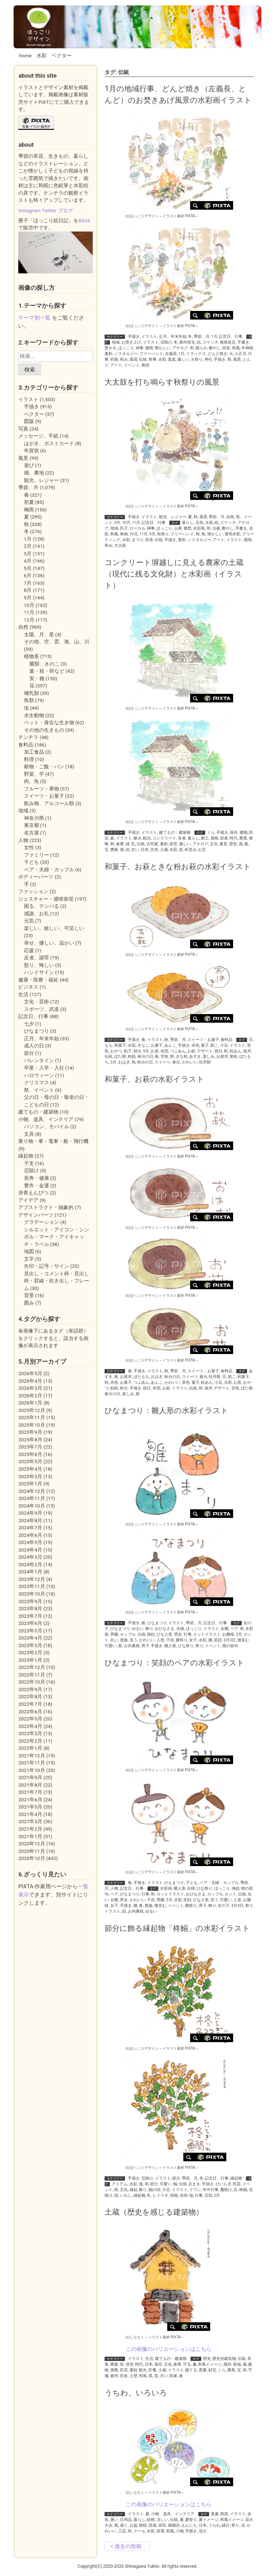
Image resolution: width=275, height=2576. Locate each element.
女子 (193, 1640)
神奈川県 (34, 818)
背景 (29, 1295)
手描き (134, 336)
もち (108, 1045)
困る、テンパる (41, 906)
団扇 (152, 2525)
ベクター (62, 55)
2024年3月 (30, 1557)
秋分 (137, 1051)
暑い (114, 2519)
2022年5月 (30, 1719)
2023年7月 (30, 1616)
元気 (199, 522)
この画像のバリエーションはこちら (169, 2349)
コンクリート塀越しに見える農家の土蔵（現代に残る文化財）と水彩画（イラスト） (174, 574)
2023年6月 (30, 1623)
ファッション (33, 891)
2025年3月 (30, 1476)
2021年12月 (31, 1755)
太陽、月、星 (39, 634)
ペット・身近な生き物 (49, 722)
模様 (143, 2525)
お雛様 (228, 1634)
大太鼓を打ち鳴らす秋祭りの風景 (162, 382)
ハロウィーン (39, 1075)
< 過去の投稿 (126, 2546)
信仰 (184, 2195)
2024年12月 (31, 1491)
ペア (234, 1628)
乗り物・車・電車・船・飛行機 (53, 1141)
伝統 (143, 359)
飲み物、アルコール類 (49, 803)
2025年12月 (31, 1410)
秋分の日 (145, 1062)
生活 (149, 2358)
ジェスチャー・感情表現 (45, 899)
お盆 (134, 2525)
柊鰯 (243, 2189)
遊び (29, 465)
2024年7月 (30, 1527)
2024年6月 (30, 1535)
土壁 (134, 2375)
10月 (126, 522)
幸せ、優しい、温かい (49, 943)
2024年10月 (31, 1506)
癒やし (215, 348)
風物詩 (174, 2525)
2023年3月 (30, 1645)
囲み (29, 1303)
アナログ (180, 348)
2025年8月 (30, 1439)
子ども (192, 1882)
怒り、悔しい (39, 965)
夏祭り (191, 2519)
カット (230, 1894)
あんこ (170, 1045)
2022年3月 (30, 1733)
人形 (160, 1640)
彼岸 (247, 1051)
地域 (116, 342)
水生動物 (34, 715)
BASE (84, 220)
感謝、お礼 (36, 913)
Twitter (49, 210)
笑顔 (218, 1640)
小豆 (224, 1045)
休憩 (164, 1051)
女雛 (224, 1628)
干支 (29, 1163)
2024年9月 (30, 1513)
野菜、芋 (34, 774)
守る (187, 2364)
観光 (147, 838)
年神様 (247, 348)
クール (139, 2531)
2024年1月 (30, 1571)
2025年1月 (30, 1483)
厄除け (166, 342)
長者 (182, 838)
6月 (28, 575)
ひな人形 (164, 1634)
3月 (113, 1062)
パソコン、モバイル (46, 1126)
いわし (126, 2195)
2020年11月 (31, 1851)
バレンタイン (39, 1060)
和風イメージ (210, 2364)
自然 (230, 517)
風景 (237, 359)
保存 (234, 832)
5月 (28, 568)
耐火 (137, 838)
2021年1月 (30, 1836)
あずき (195, 1056)
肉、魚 (31, 781)
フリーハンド (151, 353)
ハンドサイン (39, 972)
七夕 (29, 1024)
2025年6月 (30, 1454)
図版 (29, 421)
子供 (170, 1640)
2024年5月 (30, 1542)
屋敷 (114, 2370)
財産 (224, 838)
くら (211, 832)
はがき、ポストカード (49, 443)
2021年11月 (31, 1763)
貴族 (124, 1640)
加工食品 (34, 752)
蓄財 (134, 2370)
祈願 (114, 359)
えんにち (189, 2525)
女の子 (224, 1905)
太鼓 (209, 522)
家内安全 (187, 342)
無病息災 (228, 342)
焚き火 (110, 348)
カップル (128, 1634)
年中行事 (210, 2189)
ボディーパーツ (35, 877)
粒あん (235, 1051)
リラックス (196, 353)
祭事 (152, 359)
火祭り (197, 359)
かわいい (190, 1062)
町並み (191, 849)
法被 (216, 528)
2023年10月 (31, 1594)
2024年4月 (30, 1550)
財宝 (212, 2370)
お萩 (191, 1051)
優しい (183, 359)
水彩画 (199, 528)
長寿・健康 (36, 1178)
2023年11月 (31, 1586)
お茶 (155, 1051)
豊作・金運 (36, 1185)
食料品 (226, 1039)
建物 (243, 832)
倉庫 (120, 844)
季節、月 (201, 336)
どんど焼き (217, 353)
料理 (29, 759)
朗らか (201, 348)
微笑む (243, 1640)
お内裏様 (132, 1646)
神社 (208, 359)
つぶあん (178, 1051)
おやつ (116, 1051)
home (25, 55)
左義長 (171, 353)
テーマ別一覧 (34, 318)
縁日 (226, 2525)
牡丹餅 (205, 1062)
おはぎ (124, 1062)
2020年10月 (31, 1858)
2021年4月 (30, 1814)
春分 (176, 1062)
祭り (199, 1646)
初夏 (29, 502)
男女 (178, 1634)
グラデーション (41, 1222)
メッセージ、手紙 (38, 436)
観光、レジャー (173, 517)
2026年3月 (30, 1388)
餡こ (214, 1045)
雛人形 (170, 1646)
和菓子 (120, 1045)
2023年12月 (31, 1579)
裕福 (237, 2364)
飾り (149, 1628)
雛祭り (182, 1640)
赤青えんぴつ (33, 1193)
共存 (154, 849)
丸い (114, 1640)
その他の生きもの (44, 730)
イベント (132, 365)
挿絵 (151, 1634)
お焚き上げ (131, 342)
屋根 (214, 838)
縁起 (134, 2189)
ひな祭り (186, 1646)
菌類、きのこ (44, 664)
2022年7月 (30, 1704)
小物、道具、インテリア (172, 2514)
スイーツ (162, 1062)
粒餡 (132, 1056)
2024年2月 (30, 1564)
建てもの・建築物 (174, 832)
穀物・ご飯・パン (44, 766)
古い (135, 849)
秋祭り (163, 534)
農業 (243, 838)
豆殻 (208, 2195)
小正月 (240, 353)
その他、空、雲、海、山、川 (56, 641)
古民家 (152, 844)
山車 (178, 528)
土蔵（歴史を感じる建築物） (154, 2211)
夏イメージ (208, 2519)
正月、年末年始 (173, 336)
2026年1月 (30, 1403)
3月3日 (229, 1640)
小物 (180, 2531)
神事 (140, 348)
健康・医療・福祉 (38, 980)
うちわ (214, 2525)
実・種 (36, 678)
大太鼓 (120, 545)
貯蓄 (152, 2370)
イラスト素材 (173, 216)
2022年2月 (30, 1741)
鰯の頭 (154, 2189)
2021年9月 (30, 1777)
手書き (243, 342)
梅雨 (29, 509)
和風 (236, 348)
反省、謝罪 (36, 957)
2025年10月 (31, 1425)
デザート (205, 1051)
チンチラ (28, 737)
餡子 (128, 1051)
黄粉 (233, 1056)
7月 (28, 583)
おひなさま (164, 1628)
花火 (203, 2531)
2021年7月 (30, 1792)
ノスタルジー (126, 353)
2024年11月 (31, 1498)
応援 (29, 950)
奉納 (124, 534)
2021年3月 (30, 1821)
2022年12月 (31, 1667)
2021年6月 (30, 1799)
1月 (214, 336)
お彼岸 (222, 1056)
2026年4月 (30, 1381)
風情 (145, 365)
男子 (145, 1646)
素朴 (108, 353)
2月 (217, 2195)
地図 (29, 1251)
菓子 (205, 1045)
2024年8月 (30, 1520)
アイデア (28, 1200)
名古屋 (31, 833)
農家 (114, 849)
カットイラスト (207, 1634)
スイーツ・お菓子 (203, 1039)
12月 (29, 620)
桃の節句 (230, 1646)
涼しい (162, 2519)
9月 (117, 522)
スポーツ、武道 (41, 1009)
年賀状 (31, 450)
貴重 (203, 2370)
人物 (114, 1888)
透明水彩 (232, 534)
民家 (173, 2375)
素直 (172, 359)
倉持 (114, 2375)
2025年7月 (30, 1447)
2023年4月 (30, 1638)
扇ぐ (124, 2525)
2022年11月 (31, 1674)
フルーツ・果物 (41, 789)
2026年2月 (30, 1395)
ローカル (137, 528)
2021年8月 (30, 1785)
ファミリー (36, 855)
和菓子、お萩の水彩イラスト (154, 1079)
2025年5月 (30, 1461)
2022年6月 (30, 1711)
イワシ (195, 2189)
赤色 (195, 1045)
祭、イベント (39, 1090)
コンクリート (164, 838)
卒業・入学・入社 (44, 1068)
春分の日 (145, 1056)
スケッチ (210, 342)
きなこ (143, 1045)
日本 (145, 849)
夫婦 (180, 1628)
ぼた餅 (120, 1056)
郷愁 (149, 348)
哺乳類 (31, 693)
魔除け (226, 2189)
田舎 (226, 348)
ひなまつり (157, 1623)
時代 (233, 838)
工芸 (122, 2531)
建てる (191, 2370)
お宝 (202, 849)
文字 (29, 1259)
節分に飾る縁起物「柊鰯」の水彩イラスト (177, 1928)
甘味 (164, 1056)
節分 (176, 2178)
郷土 (205, 838)
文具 (29, 1134)
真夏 (215, 2514)
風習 (134, 359)
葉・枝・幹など (46, 671)
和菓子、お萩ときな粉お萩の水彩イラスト (178, 866)
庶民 (162, 2525)
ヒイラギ (160, 2195)
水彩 (42, 55)
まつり (138, 539)
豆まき (194, 2184)
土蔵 (164, 849)
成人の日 (34, 1045)
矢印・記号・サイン (46, 1266)
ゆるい (138, 1628)
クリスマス (36, 1082)
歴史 (233, 844)
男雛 (114, 1634)
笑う (134, 1640)
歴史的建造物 (224, 2358)
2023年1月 (30, 1660)
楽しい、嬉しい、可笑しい (54, 928)
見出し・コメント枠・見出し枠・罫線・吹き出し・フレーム (56, 1281)
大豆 (166, 2189)
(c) (142, 216)
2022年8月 (30, 1696)
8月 (28, 590)
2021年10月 (31, 1770)
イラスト (149, 336)
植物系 (31, 656)
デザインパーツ (35, 1215)
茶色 (186, 1382)
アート (116, 365)
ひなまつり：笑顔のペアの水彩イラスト (175, 1662)
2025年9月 (30, 1432)
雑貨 (224, 2514)
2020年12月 (31, 1843)
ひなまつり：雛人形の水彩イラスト (166, 1410)
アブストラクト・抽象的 (45, 1207)
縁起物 (236, 2178)
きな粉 (182, 1056)
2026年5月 (30, 1373)
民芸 (237, 2184)
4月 (28, 561)
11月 (136, 522)
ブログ (65, 210)
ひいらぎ (223, 2184)
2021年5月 (30, 1807)
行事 (188, 1634)
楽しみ (208, 1056)
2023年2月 (30, 1652)
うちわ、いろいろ (136, 2392)
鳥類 (29, 700)
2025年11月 (31, 1417)
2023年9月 (30, 1601)
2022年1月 (30, 1748)
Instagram (29, 210)
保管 (173, 844)
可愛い (110, 1646)
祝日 (218, 1051)
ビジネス (28, 987)
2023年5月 (30, 1630)
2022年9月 (30, 1689)
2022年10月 (31, 1682)
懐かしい (162, 348)
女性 (29, 847)
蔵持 (227, 2364)
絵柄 (151, 2519)
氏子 (124, 528)
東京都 (31, 825)
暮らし (188, 522)
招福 (174, 2195)
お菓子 (157, 1045)
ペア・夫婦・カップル (219, 1882)
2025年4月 (30, 1469)
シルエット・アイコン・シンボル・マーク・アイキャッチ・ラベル (56, 1237)
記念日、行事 (230, 336)
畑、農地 (34, 473)
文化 (214, 844)
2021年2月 (30, 1829)
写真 (23, 429)
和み (124, 359)
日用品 (126, 2519)
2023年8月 (30, 1608)
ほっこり (126, 348)
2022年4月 (30, 1726)
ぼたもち (141, 1376)
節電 (160, 2531)
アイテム (119, 2184)
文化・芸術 (36, 1001)
